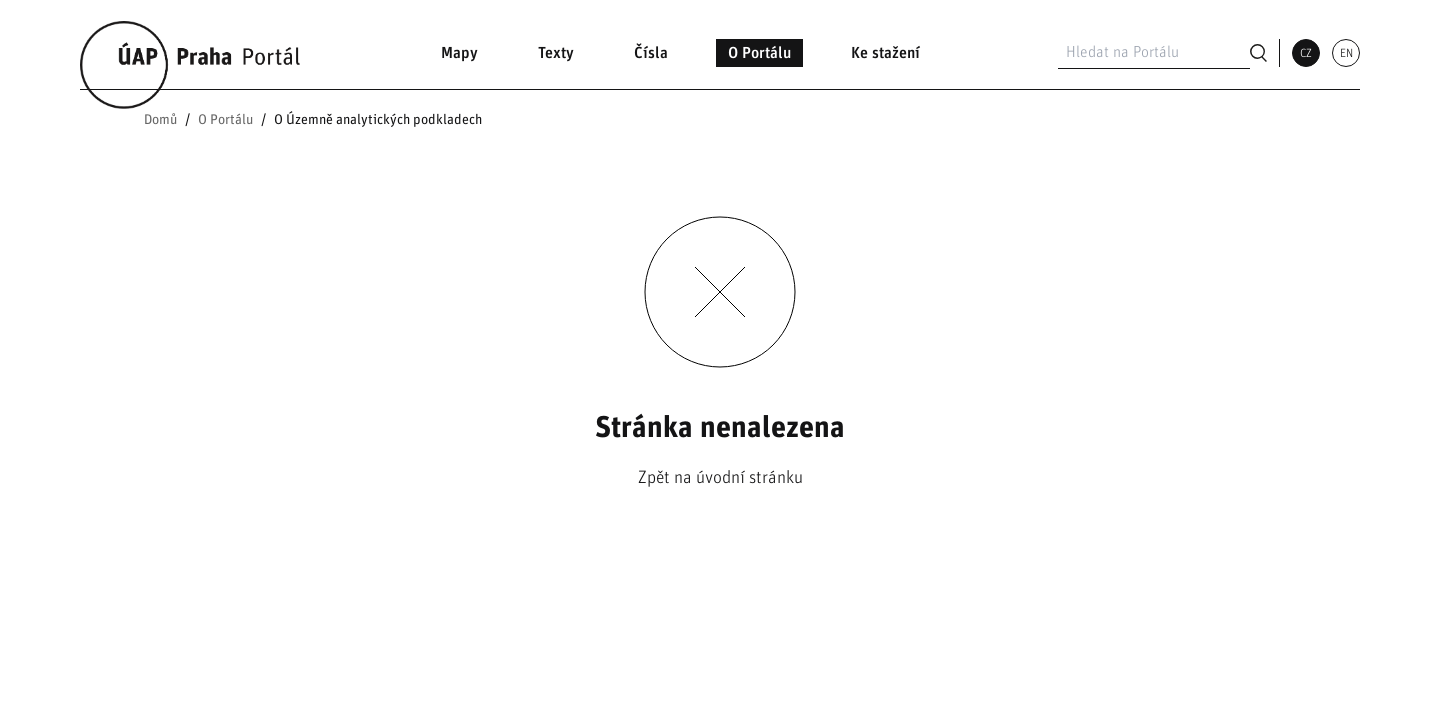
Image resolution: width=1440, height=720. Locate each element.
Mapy (459, 53)
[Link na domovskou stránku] (192, 53)
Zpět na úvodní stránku (720, 478)
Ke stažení (885, 53)
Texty (556, 53)
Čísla (651, 53)
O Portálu (759, 53)
